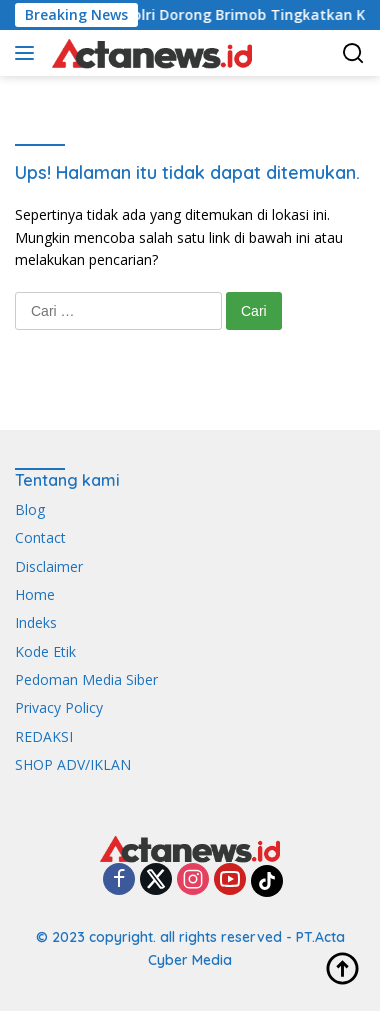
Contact (40, 537)
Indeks (36, 622)
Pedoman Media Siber (86, 679)
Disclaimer (49, 566)
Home (35, 594)
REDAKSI (44, 736)
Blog (30, 509)
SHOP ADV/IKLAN (73, 764)
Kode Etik (45, 651)
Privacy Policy (59, 707)
